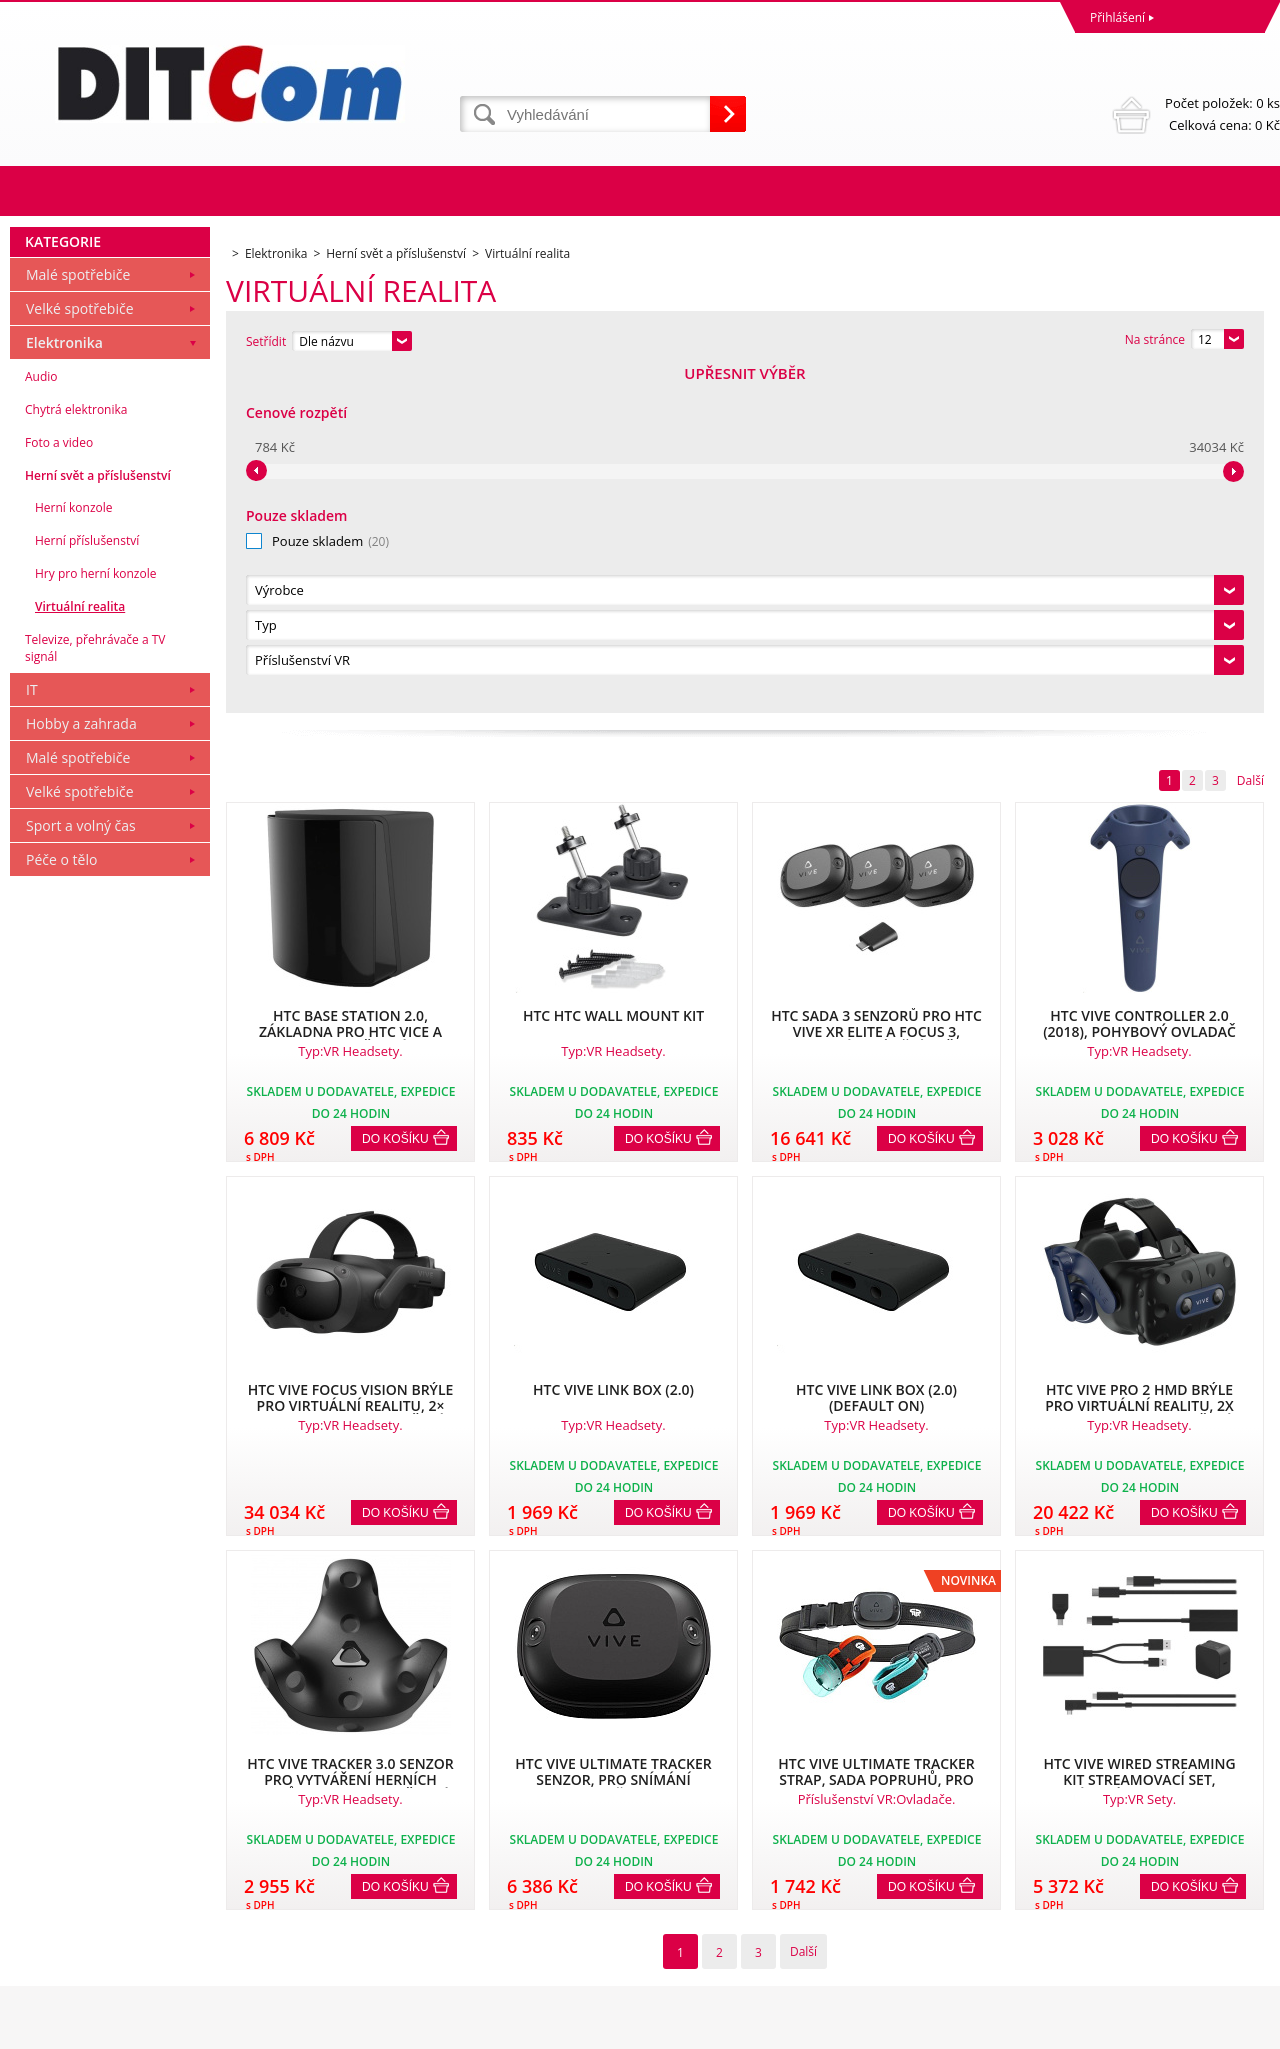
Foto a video (59, 784)
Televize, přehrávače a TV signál (95, 990)
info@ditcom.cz (688, 1950)
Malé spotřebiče (78, 616)
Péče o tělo (61, 1201)
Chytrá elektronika (76, 751)
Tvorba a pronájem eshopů (1124, 2028)
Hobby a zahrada (81, 1065)
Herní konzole (74, 849)
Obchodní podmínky (72, 1862)
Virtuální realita (80, 948)
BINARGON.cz (1241, 2028)
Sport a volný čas (81, 1167)
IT (32, 1031)
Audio (41, 718)
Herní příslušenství (87, 882)
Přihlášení (1117, 17)
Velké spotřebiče (80, 650)
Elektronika (64, 684)
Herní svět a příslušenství (98, 817)
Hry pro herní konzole (95, 915)
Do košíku (395, 797)
